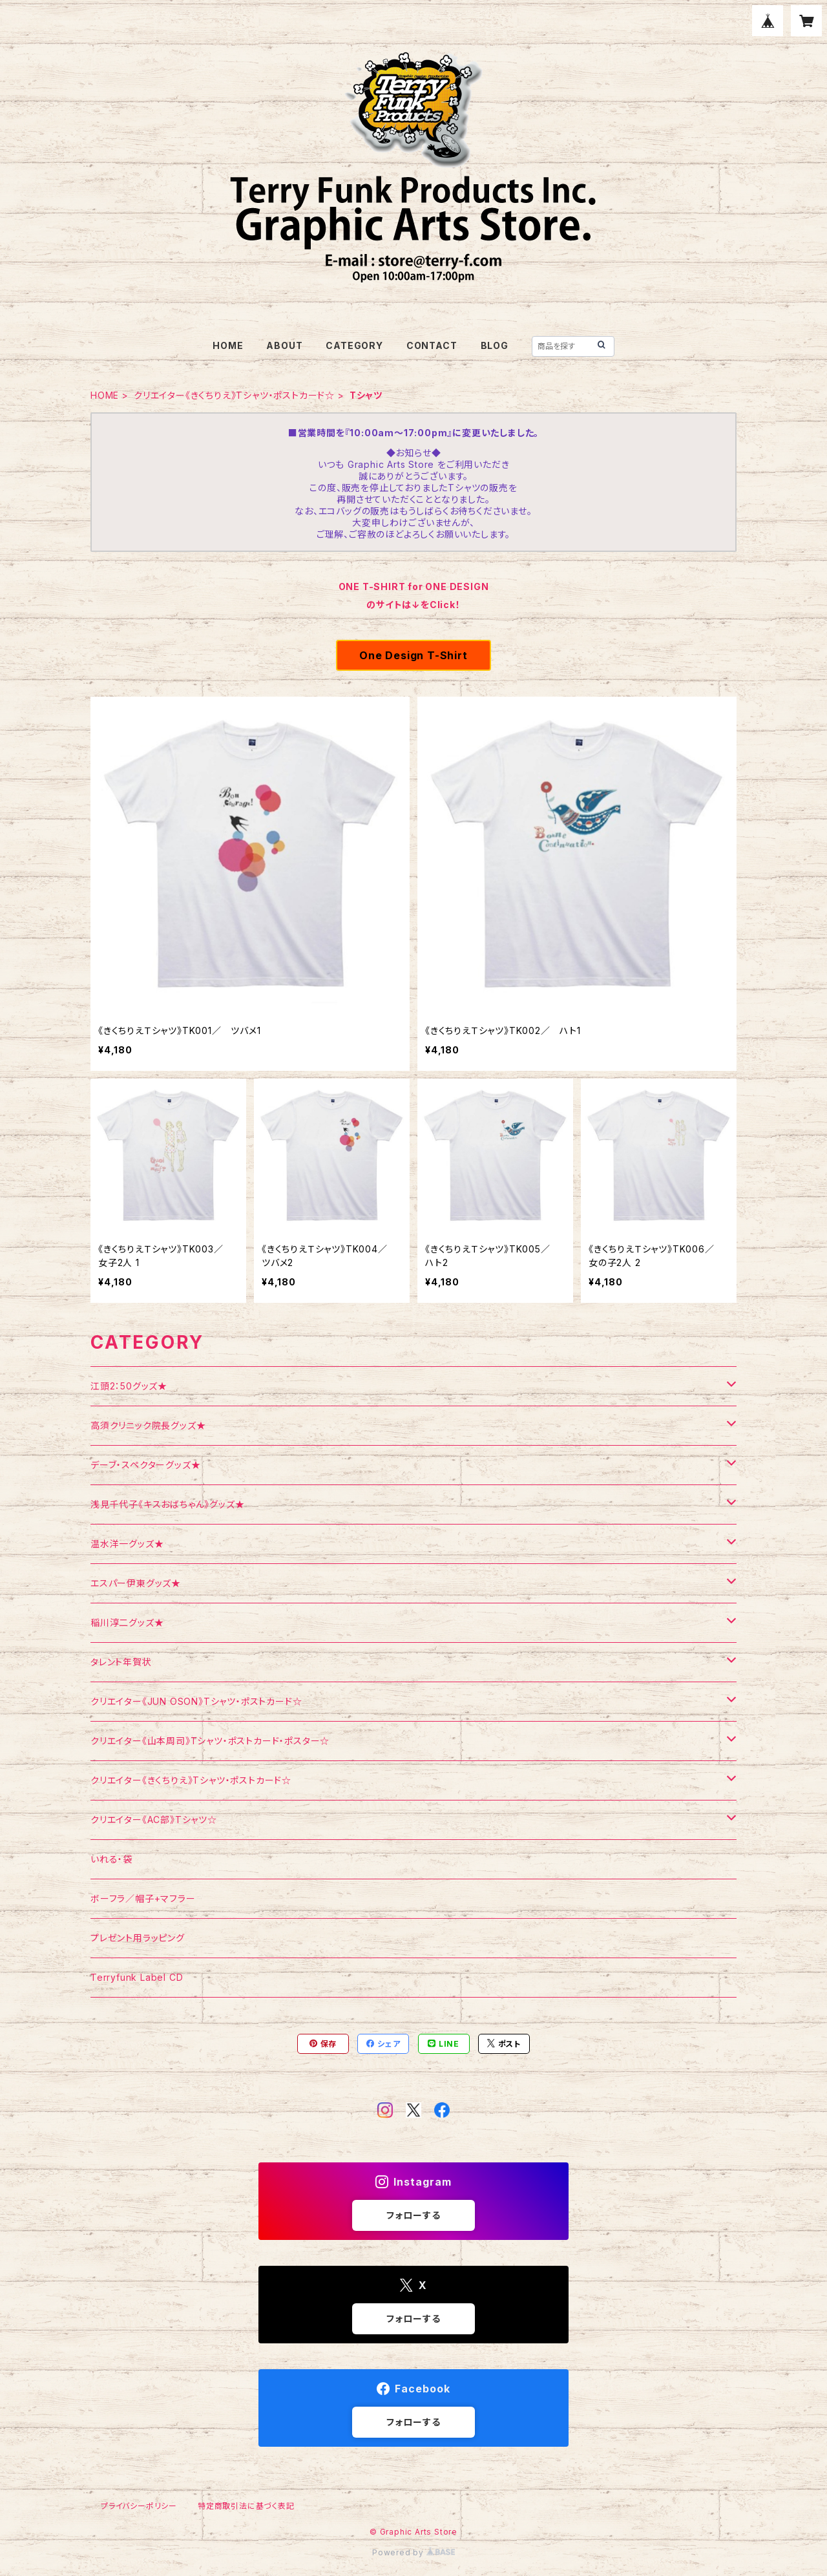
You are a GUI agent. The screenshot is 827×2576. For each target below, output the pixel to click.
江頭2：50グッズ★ (128, 1385)
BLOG (494, 345)
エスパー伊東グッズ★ (135, 1583)
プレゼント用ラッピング (137, 1937)
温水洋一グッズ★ (126, 1543)
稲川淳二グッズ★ (126, 1622)
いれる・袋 (111, 1858)
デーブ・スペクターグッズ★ (145, 1464)
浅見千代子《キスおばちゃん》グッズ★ (167, 1504)
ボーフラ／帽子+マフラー (143, 1898)
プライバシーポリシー (139, 2506)
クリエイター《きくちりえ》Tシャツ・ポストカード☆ (234, 395)
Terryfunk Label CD (136, 1977)
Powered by (413, 2552)
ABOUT (284, 345)
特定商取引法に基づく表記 (246, 2506)
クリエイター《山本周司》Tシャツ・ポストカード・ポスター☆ (210, 1740)
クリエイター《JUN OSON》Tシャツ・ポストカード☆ (196, 1701)
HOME (228, 345)
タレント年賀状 (121, 1661)
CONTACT (431, 345)
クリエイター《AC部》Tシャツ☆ (153, 1819)
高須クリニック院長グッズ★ (147, 1425)
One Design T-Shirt (413, 655)
